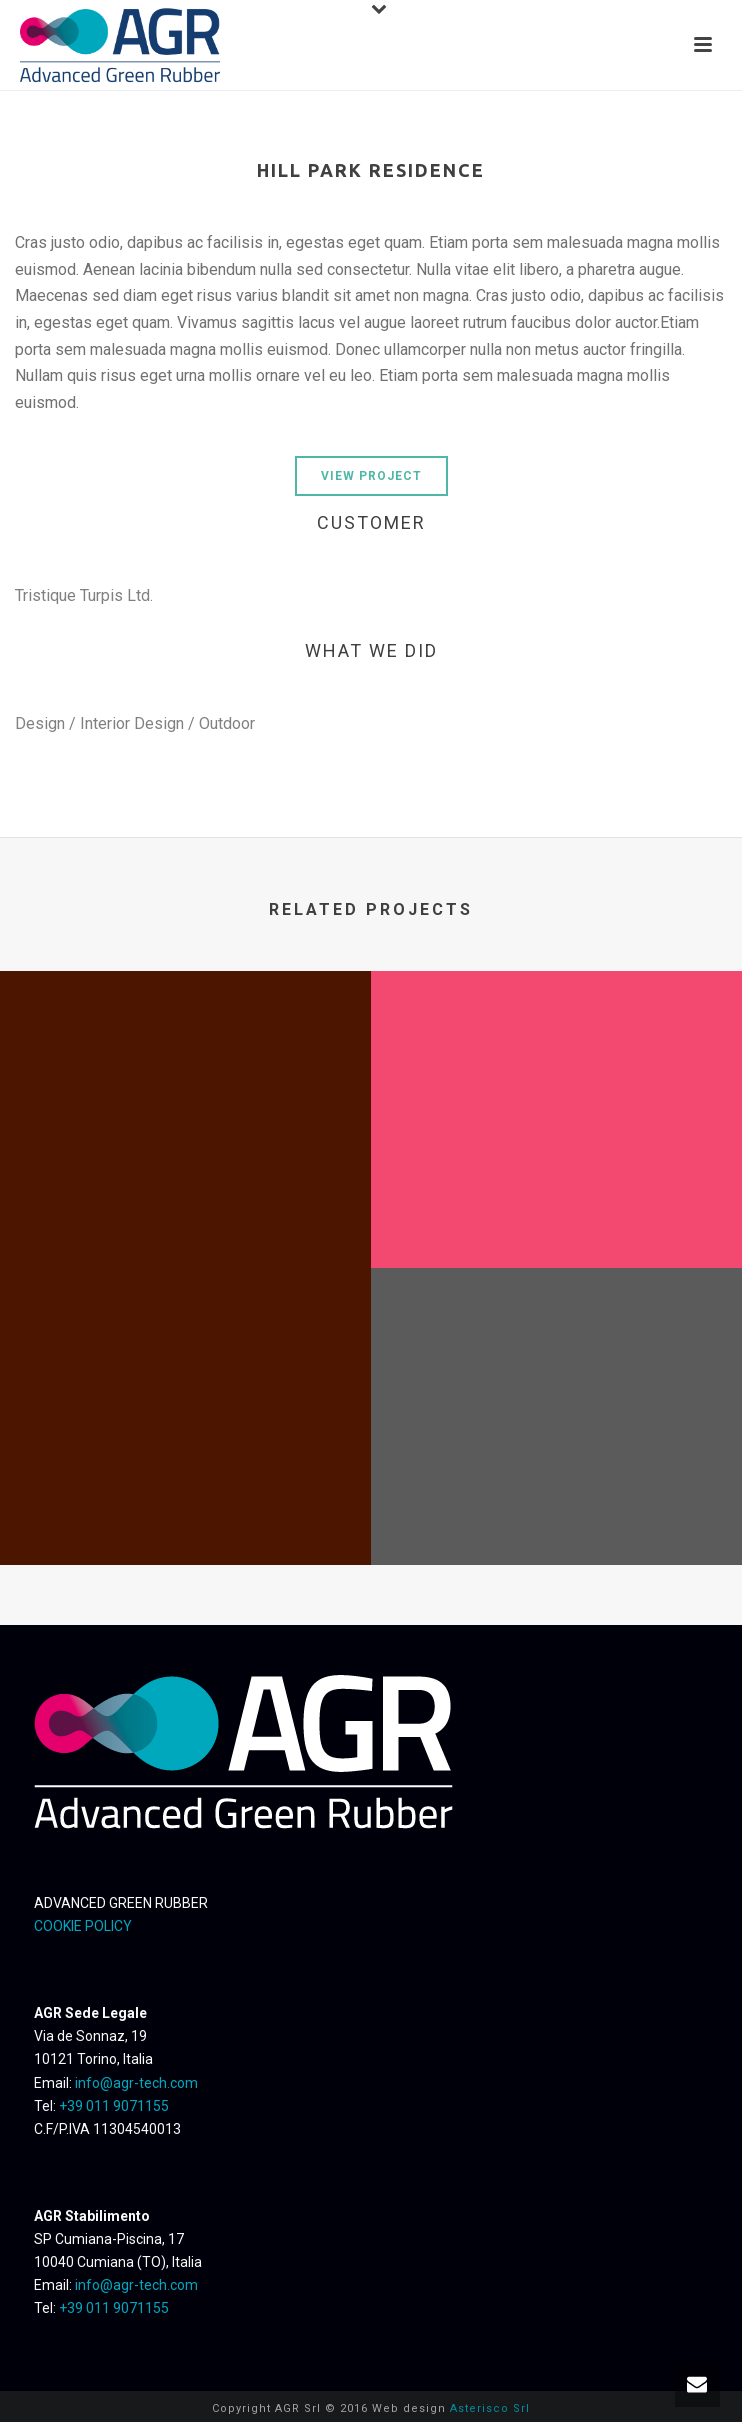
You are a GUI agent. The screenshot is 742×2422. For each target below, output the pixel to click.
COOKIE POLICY (83, 1926)
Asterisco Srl (490, 2408)
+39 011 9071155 (114, 2106)
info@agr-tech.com (136, 2083)
